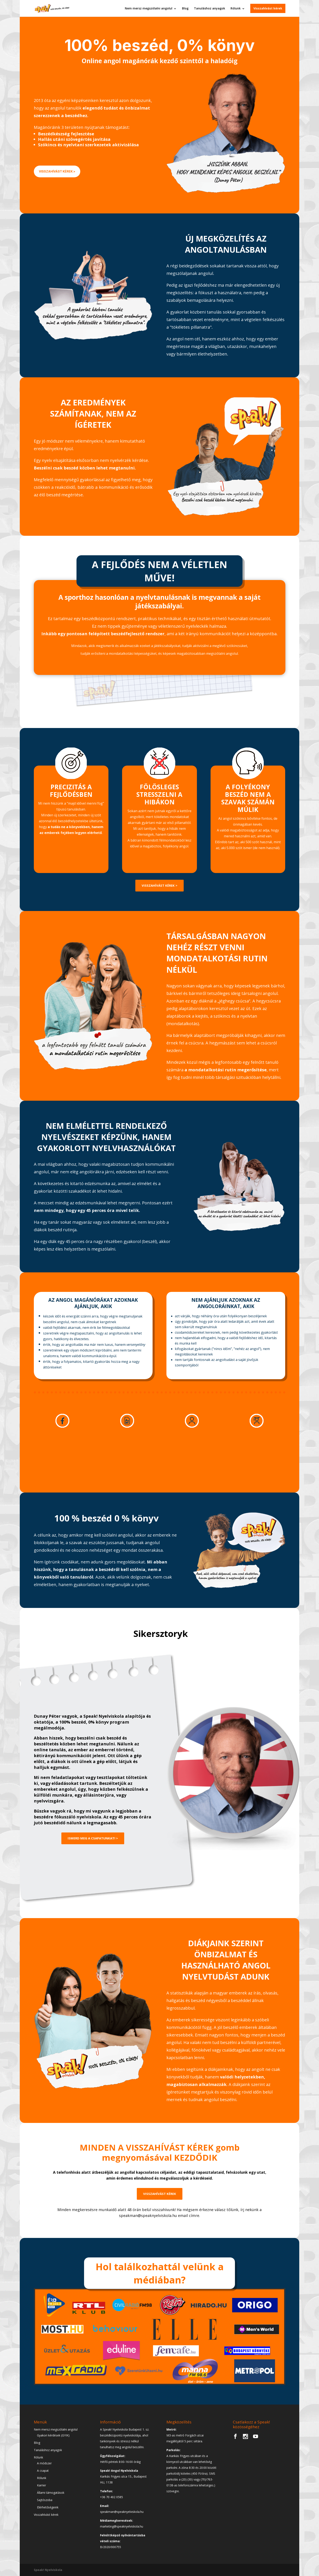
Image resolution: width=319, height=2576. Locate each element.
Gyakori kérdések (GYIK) (53, 2435)
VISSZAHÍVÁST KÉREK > (159, 885)
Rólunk (236, 8)
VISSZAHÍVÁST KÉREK (159, 2194)
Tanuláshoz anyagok (209, 8)
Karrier (41, 2485)
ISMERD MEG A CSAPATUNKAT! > (93, 1838)
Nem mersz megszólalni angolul (148, 8)
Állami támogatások (50, 2493)
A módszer (44, 2463)
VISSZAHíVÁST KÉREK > (57, 171)
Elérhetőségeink (47, 2507)
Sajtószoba (44, 2500)
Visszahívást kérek (267, 8)
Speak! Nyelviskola (48, 2570)
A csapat (43, 2471)
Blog (185, 8)
